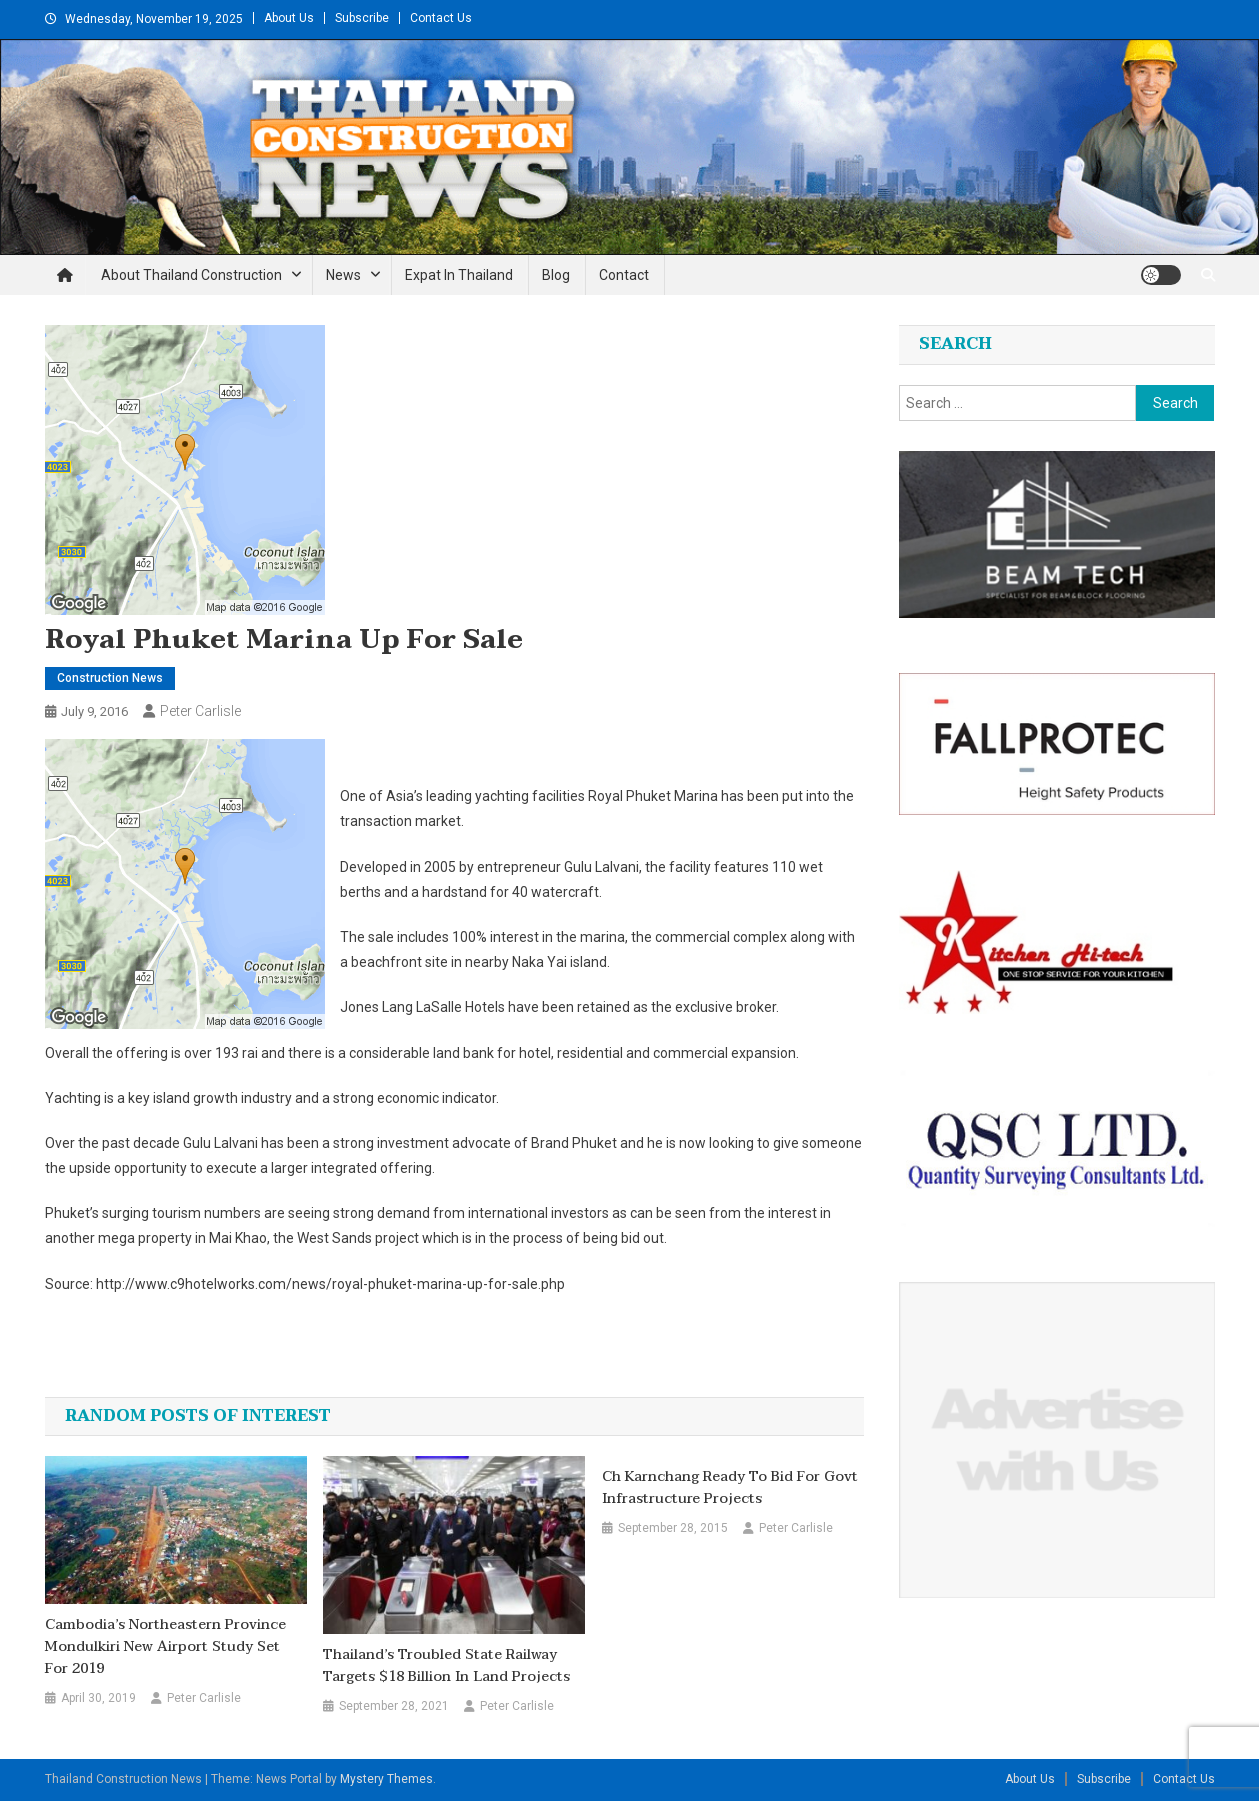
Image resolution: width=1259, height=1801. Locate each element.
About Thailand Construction (191, 275)
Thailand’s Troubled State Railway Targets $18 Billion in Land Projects (446, 1666)
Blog (556, 275)
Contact (624, 275)
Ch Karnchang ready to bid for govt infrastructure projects (730, 1488)
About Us (289, 18)
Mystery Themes (386, 1779)
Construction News (110, 678)
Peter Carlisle (200, 711)
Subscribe (362, 18)
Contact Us (441, 18)
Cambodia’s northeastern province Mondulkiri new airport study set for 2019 (165, 1647)
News (343, 275)
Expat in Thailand (459, 275)
